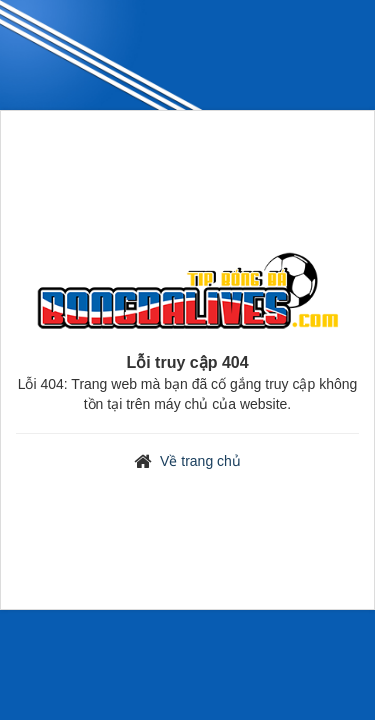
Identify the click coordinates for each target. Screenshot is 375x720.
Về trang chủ (200, 461)
